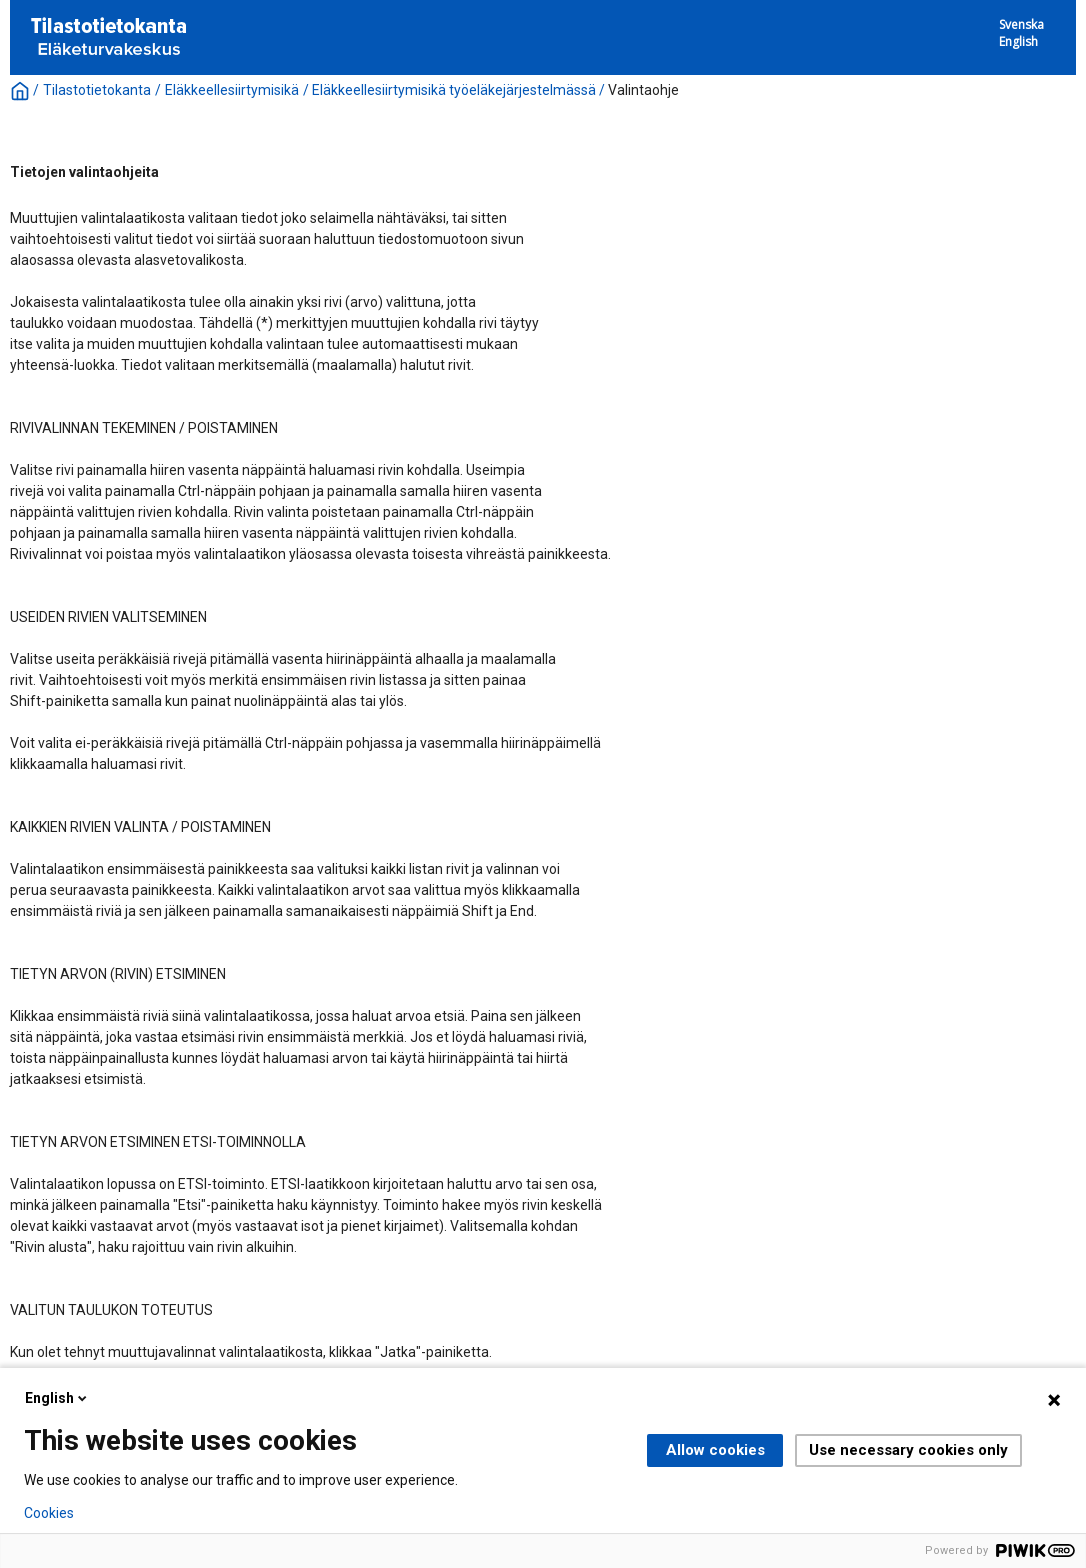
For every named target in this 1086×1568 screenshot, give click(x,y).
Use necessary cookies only (908, 1450)
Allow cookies (715, 1450)
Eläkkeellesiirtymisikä (232, 90)
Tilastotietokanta (97, 90)
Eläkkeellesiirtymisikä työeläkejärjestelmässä (454, 90)
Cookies (49, 1513)
